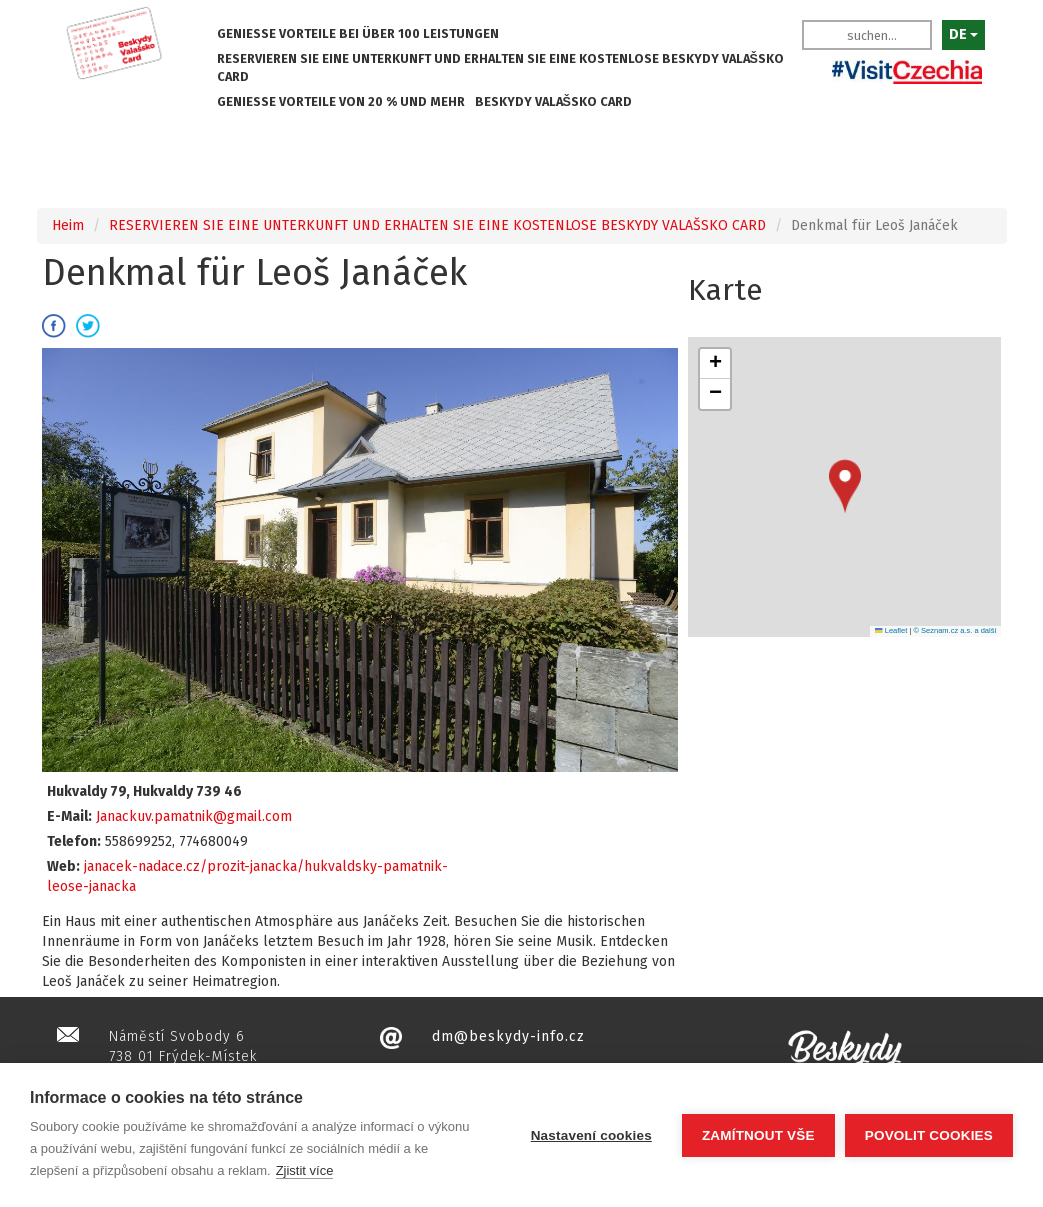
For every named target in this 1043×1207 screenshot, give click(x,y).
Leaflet (891, 630)
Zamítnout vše (758, 1135)
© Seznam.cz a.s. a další (954, 630)
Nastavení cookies (591, 1135)
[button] (845, 486)
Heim (68, 225)
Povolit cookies (929, 1135)
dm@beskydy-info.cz (508, 1036)
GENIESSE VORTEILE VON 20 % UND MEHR (341, 101)
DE (963, 34)
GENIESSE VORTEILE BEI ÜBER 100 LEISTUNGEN (358, 33)
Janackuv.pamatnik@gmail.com (194, 816)
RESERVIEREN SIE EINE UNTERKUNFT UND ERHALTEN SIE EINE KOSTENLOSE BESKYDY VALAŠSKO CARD (500, 67)
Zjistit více (305, 1170)
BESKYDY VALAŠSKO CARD (553, 101)
